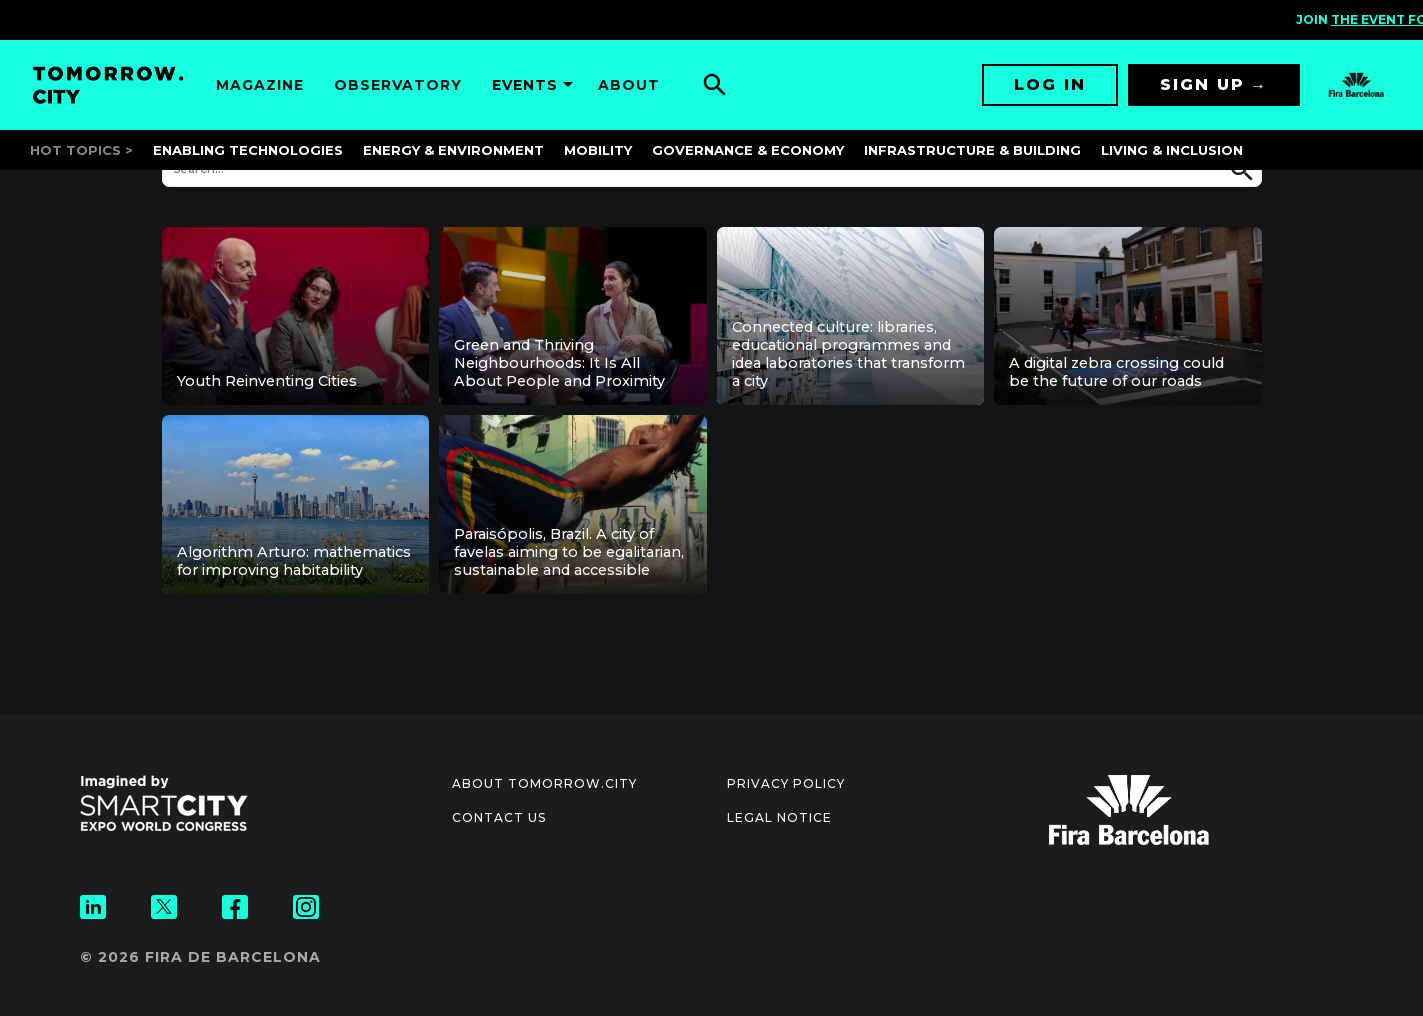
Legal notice (779, 817)
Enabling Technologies (248, 150)
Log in (1050, 84)
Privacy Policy (786, 783)
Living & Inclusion (1172, 150)
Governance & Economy (748, 150)
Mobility (598, 150)
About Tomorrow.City (544, 783)
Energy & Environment (453, 150)
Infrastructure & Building (972, 150)
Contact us (499, 817)
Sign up (1202, 84)
